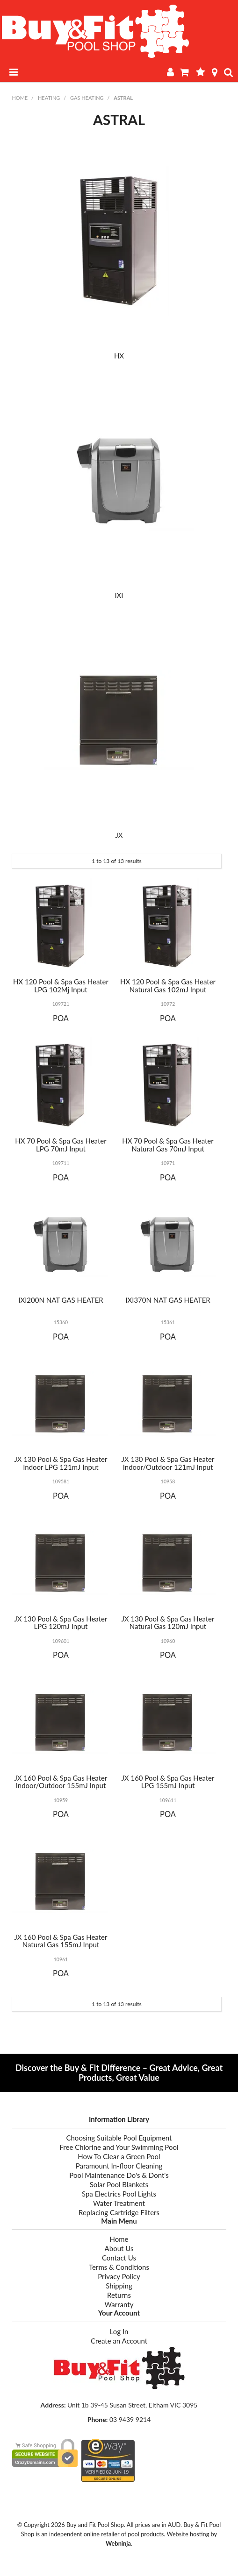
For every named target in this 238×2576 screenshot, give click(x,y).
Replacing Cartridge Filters (119, 2212)
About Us (119, 2248)
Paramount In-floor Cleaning (119, 2166)
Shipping (119, 2285)
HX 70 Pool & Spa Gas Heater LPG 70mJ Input (60, 1145)
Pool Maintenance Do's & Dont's (118, 2175)
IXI (119, 595)
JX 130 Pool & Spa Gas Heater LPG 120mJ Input (60, 1622)
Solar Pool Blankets (119, 2184)
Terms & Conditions (119, 2267)
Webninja (118, 2543)
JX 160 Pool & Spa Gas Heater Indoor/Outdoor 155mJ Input (60, 1782)
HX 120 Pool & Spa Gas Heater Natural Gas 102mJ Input (168, 985)
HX (119, 355)
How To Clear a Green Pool (119, 2156)
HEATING (49, 98)
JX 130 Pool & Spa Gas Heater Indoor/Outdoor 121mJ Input (168, 1463)
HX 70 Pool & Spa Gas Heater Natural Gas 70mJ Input (167, 1145)
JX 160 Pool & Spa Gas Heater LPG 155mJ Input (168, 1782)
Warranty (119, 2304)
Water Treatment (119, 2203)
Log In (119, 2331)
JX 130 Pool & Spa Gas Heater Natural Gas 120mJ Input (168, 1622)
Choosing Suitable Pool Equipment (119, 2138)
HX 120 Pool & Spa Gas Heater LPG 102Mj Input (60, 985)
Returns (119, 2295)
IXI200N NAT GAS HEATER (60, 1300)
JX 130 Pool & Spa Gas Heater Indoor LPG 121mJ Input (60, 1463)
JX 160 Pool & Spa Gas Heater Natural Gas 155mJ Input (60, 1941)
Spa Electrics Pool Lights (119, 2194)
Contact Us (119, 2257)
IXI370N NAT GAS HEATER (167, 1300)
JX (119, 835)
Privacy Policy (119, 2276)
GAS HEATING (87, 98)
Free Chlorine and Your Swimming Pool (118, 2147)
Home (20, 98)
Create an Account (119, 2341)
